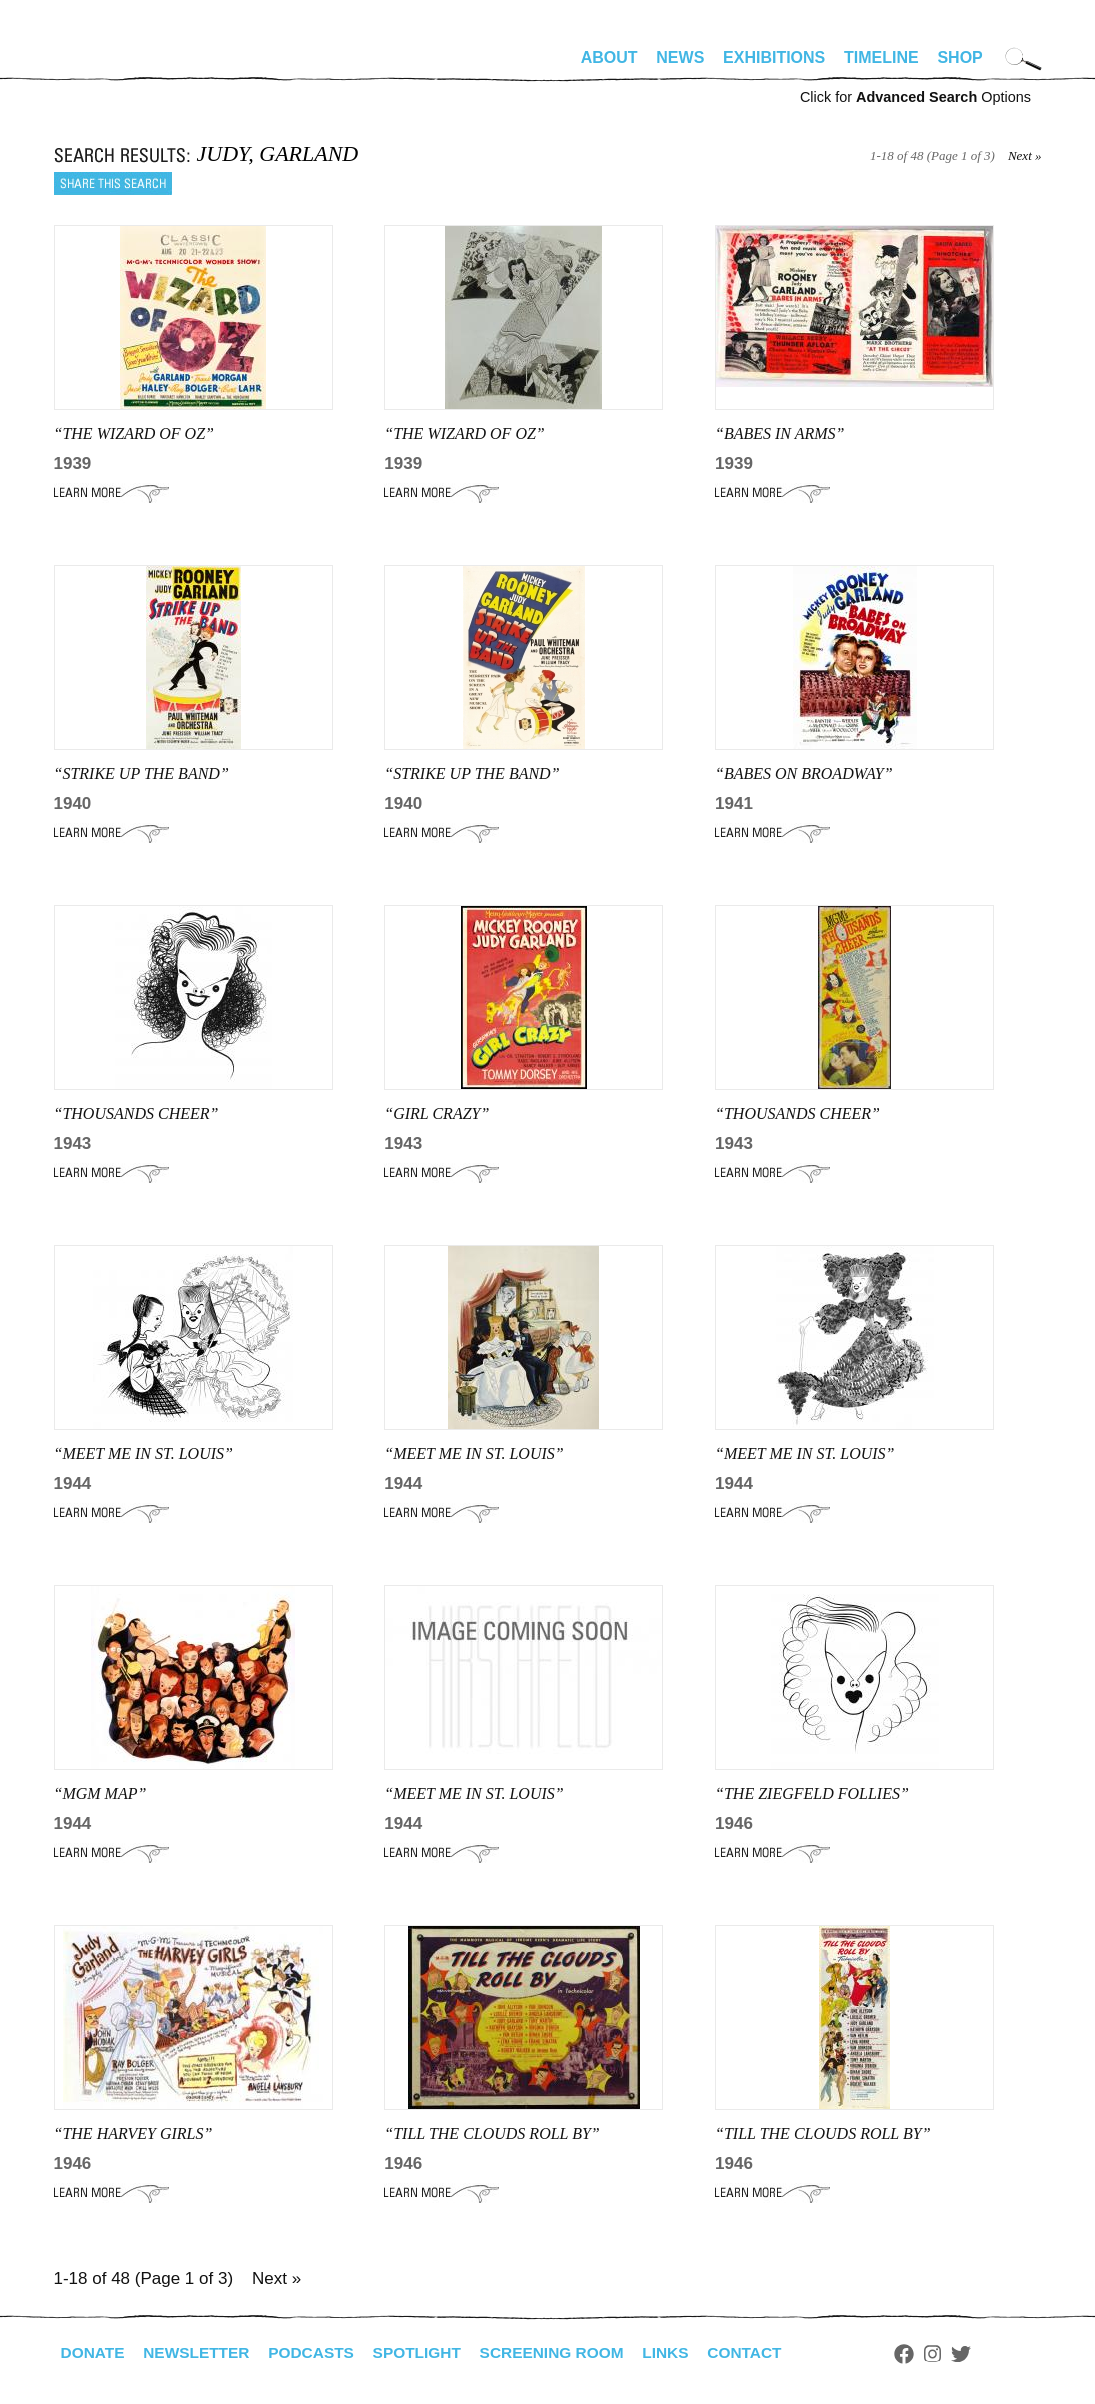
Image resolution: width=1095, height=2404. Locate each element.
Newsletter (201, 2352)
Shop (959, 57)
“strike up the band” (141, 773)
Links (685, 2352)
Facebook (927, 2354)
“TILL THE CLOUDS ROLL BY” (492, 2133)
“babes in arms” (779, 433)
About (609, 57)
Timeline (881, 57)
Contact (765, 2352)
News (680, 57)
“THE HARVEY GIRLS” (133, 2133)
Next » (1025, 155)
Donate (94, 2352)
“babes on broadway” (804, 773)
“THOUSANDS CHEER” (136, 1113)
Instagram (955, 2354)
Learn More (111, 493)
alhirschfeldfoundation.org (114, 66)
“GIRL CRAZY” (436, 1113)
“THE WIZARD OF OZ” (134, 433)
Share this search (113, 183)
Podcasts (319, 2352)
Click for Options (915, 97)
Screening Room (567, 2352)
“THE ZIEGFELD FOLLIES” (812, 1793)
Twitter (983, 2354)
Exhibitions (774, 57)
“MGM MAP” (100, 1793)
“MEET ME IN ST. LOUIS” (143, 1453)
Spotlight (428, 2352)
